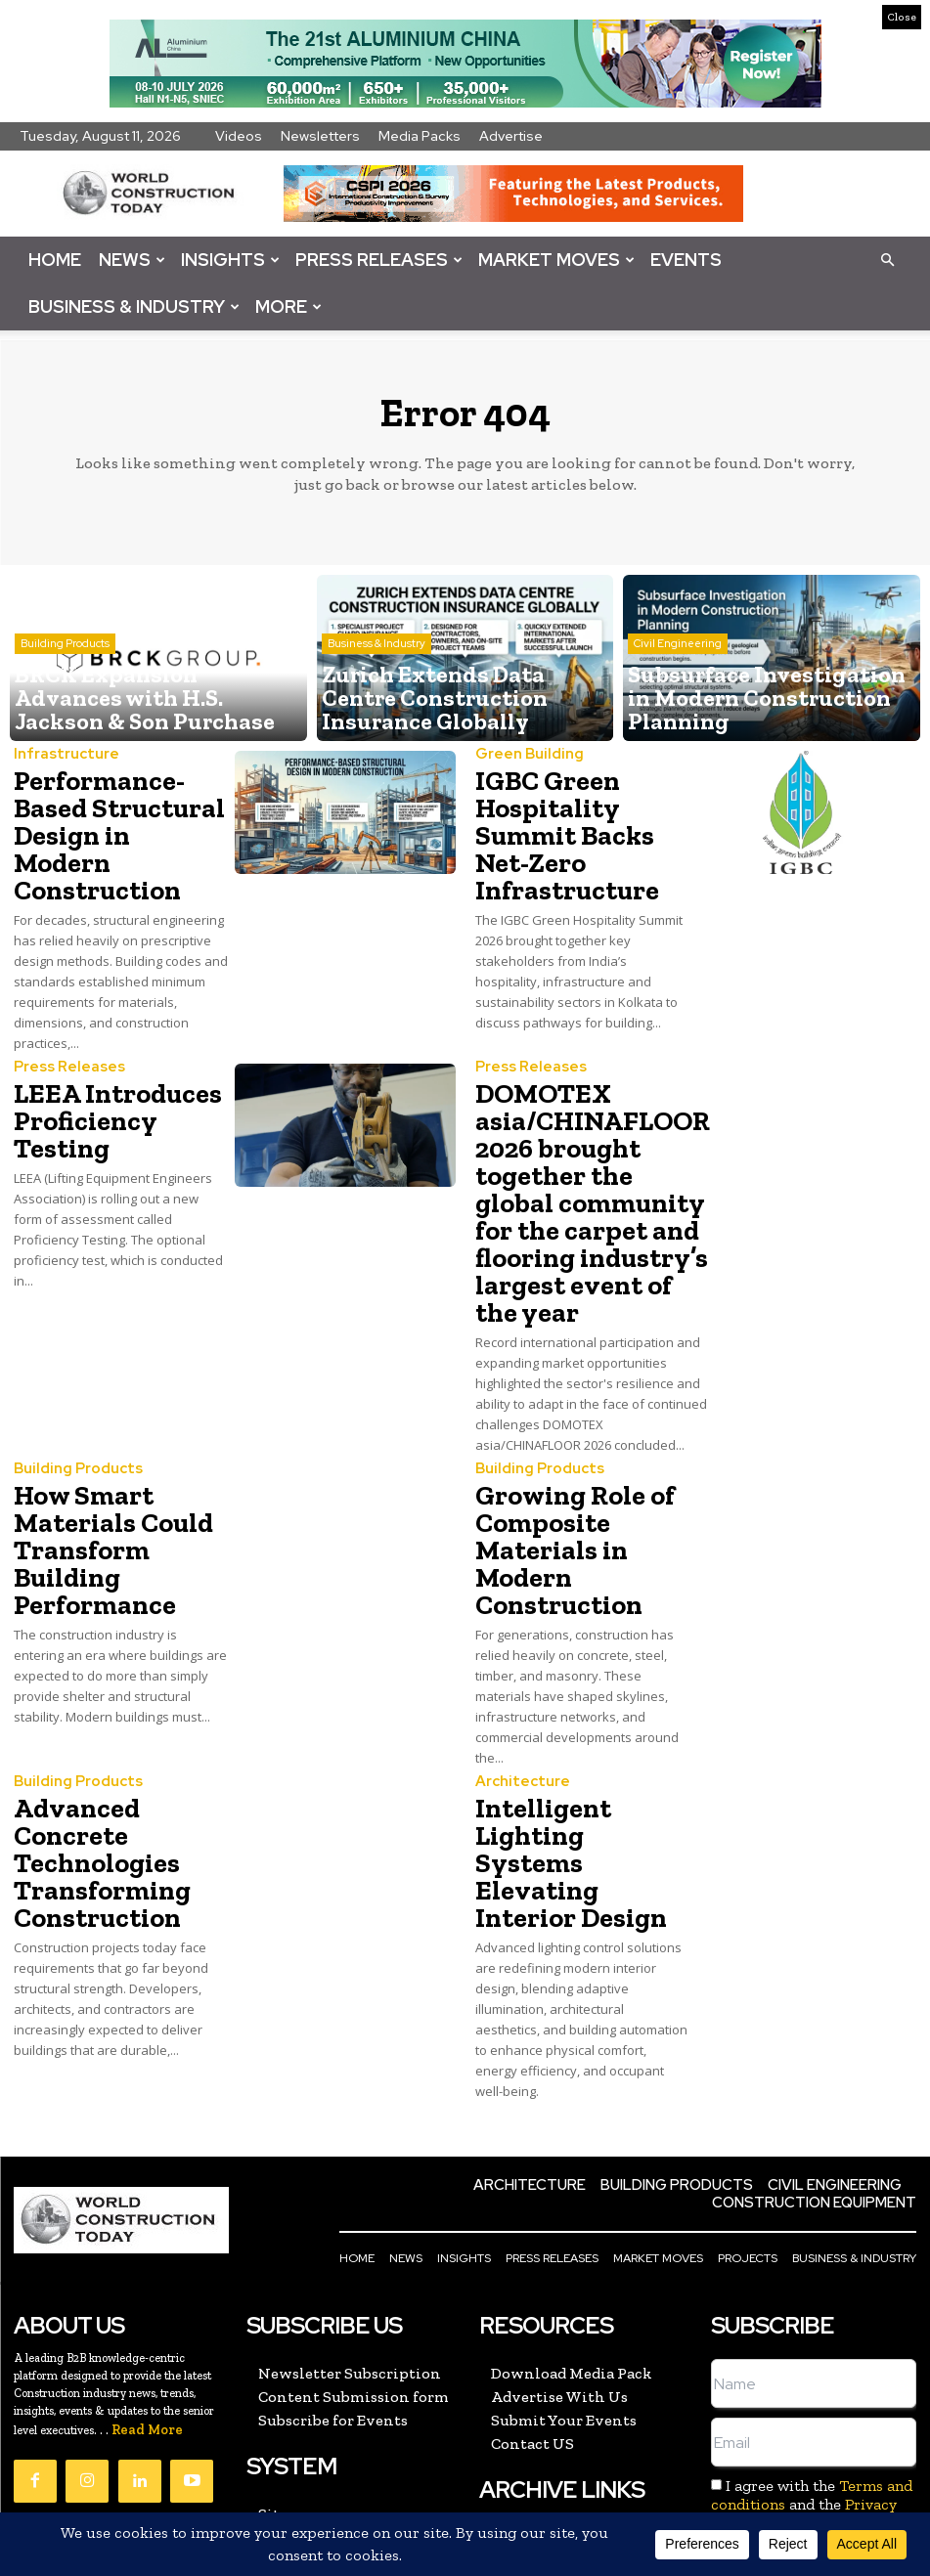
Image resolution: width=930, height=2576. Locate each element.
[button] (887, 259)
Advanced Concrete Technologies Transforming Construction (120, 1734)
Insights (230, 259)
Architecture (516, 1676)
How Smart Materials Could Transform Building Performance (102, 1455)
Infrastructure (60, 755)
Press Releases (379, 259)
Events (686, 259)
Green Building (523, 755)
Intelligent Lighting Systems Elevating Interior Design (574, 1734)
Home (54, 259)
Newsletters (320, 136)
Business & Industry (134, 306)
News (132, 259)
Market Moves (556, 259)
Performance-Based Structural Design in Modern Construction (120, 813)
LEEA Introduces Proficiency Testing (119, 1058)
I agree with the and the (811, 2352)
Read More (147, 2277)
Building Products (70, 1384)
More (288, 306)
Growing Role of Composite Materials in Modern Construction (561, 1455)
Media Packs (419, 136)
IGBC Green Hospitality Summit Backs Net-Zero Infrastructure (581, 813)
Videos (238, 136)
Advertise (511, 136)
